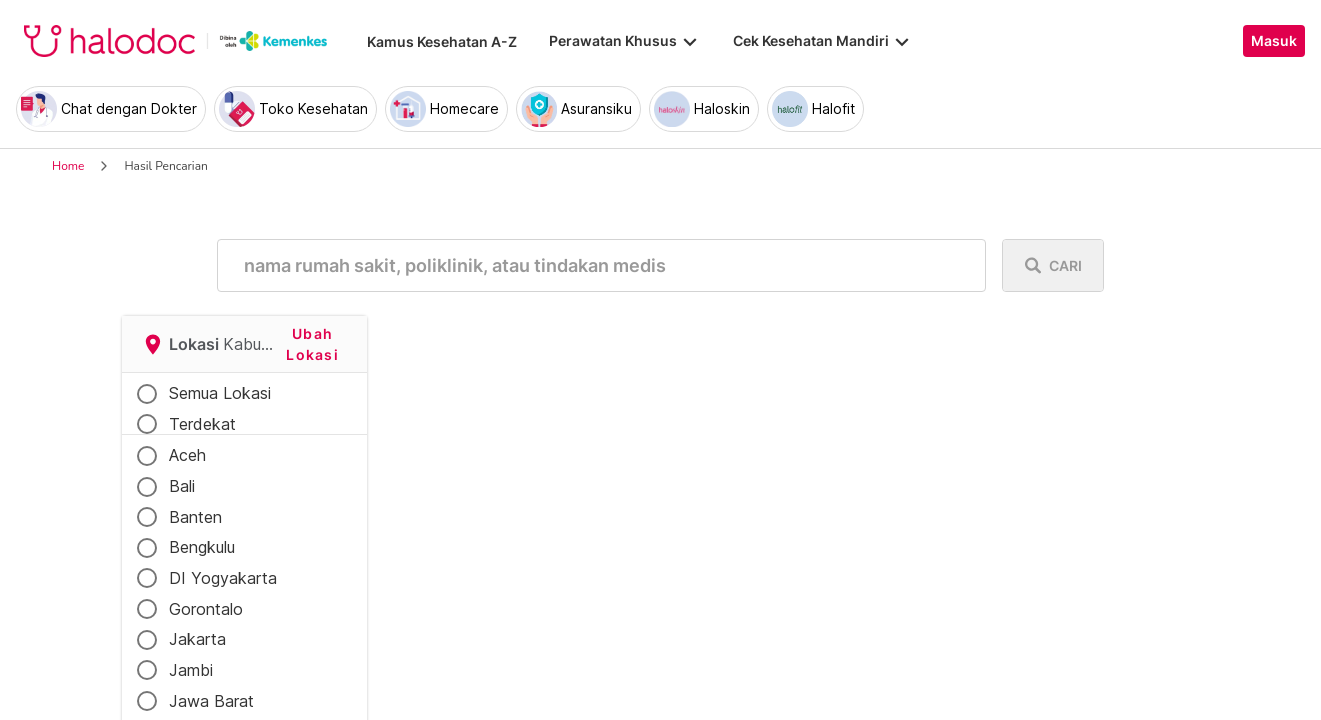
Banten (195, 517)
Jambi (191, 670)
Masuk (1274, 41)
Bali (182, 486)
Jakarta (197, 639)
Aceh (187, 455)
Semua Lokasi (220, 393)
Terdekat (202, 424)
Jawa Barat (211, 701)
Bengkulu (202, 547)
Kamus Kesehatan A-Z (442, 41)
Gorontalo (206, 609)
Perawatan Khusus (625, 41)
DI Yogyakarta (223, 578)
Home (68, 166)
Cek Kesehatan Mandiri (823, 41)
